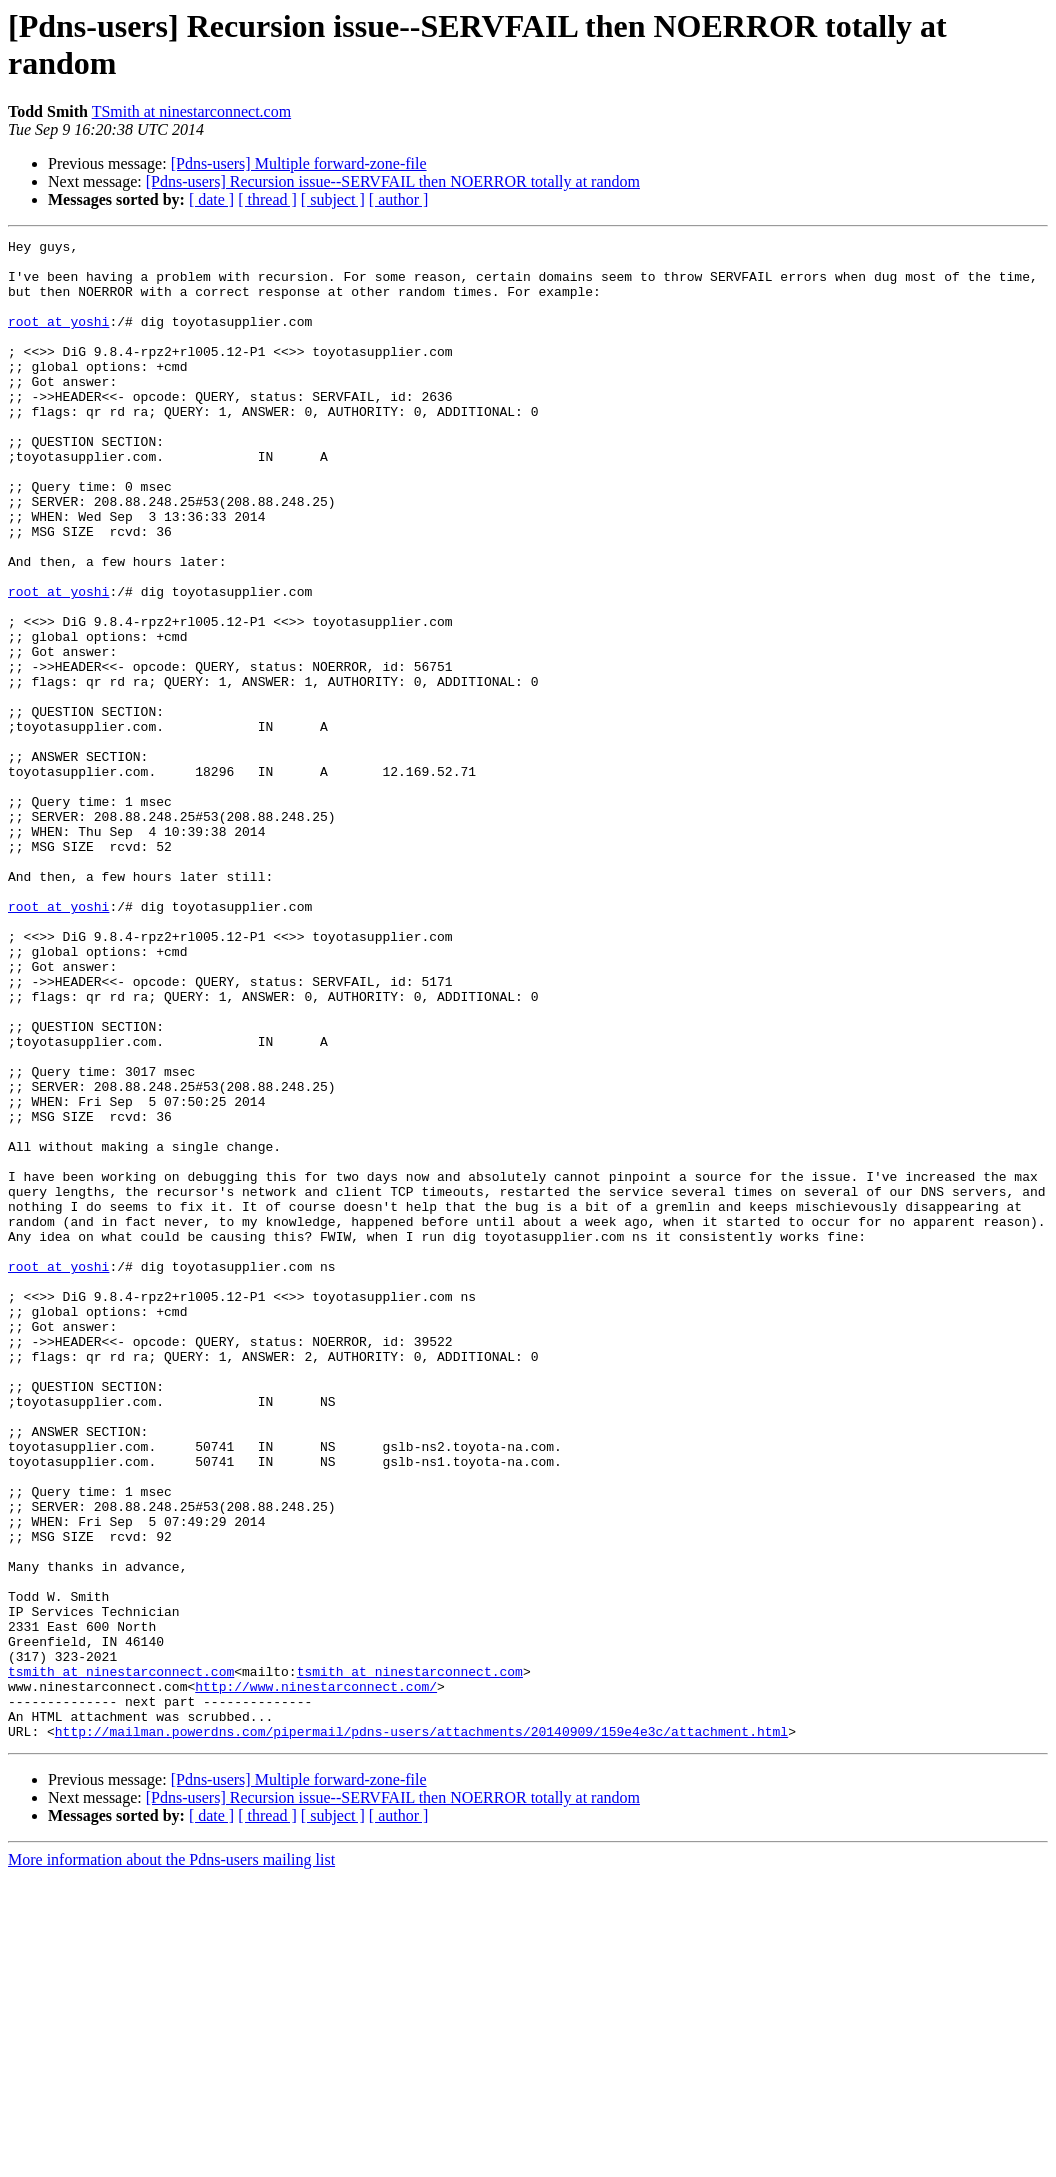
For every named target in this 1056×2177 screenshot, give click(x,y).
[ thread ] (267, 199)
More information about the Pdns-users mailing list (171, 2159)
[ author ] (399, 199)
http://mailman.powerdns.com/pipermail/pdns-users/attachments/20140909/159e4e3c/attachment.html (421, 2031)
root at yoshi (58, 339)
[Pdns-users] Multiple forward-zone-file (299, 163)
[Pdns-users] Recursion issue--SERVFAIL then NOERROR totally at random (393, 181)
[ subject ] (333, 199)
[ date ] (211, 199)
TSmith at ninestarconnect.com (192, 111)
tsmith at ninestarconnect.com (121, 1959)
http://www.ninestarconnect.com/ (316, 1977)
